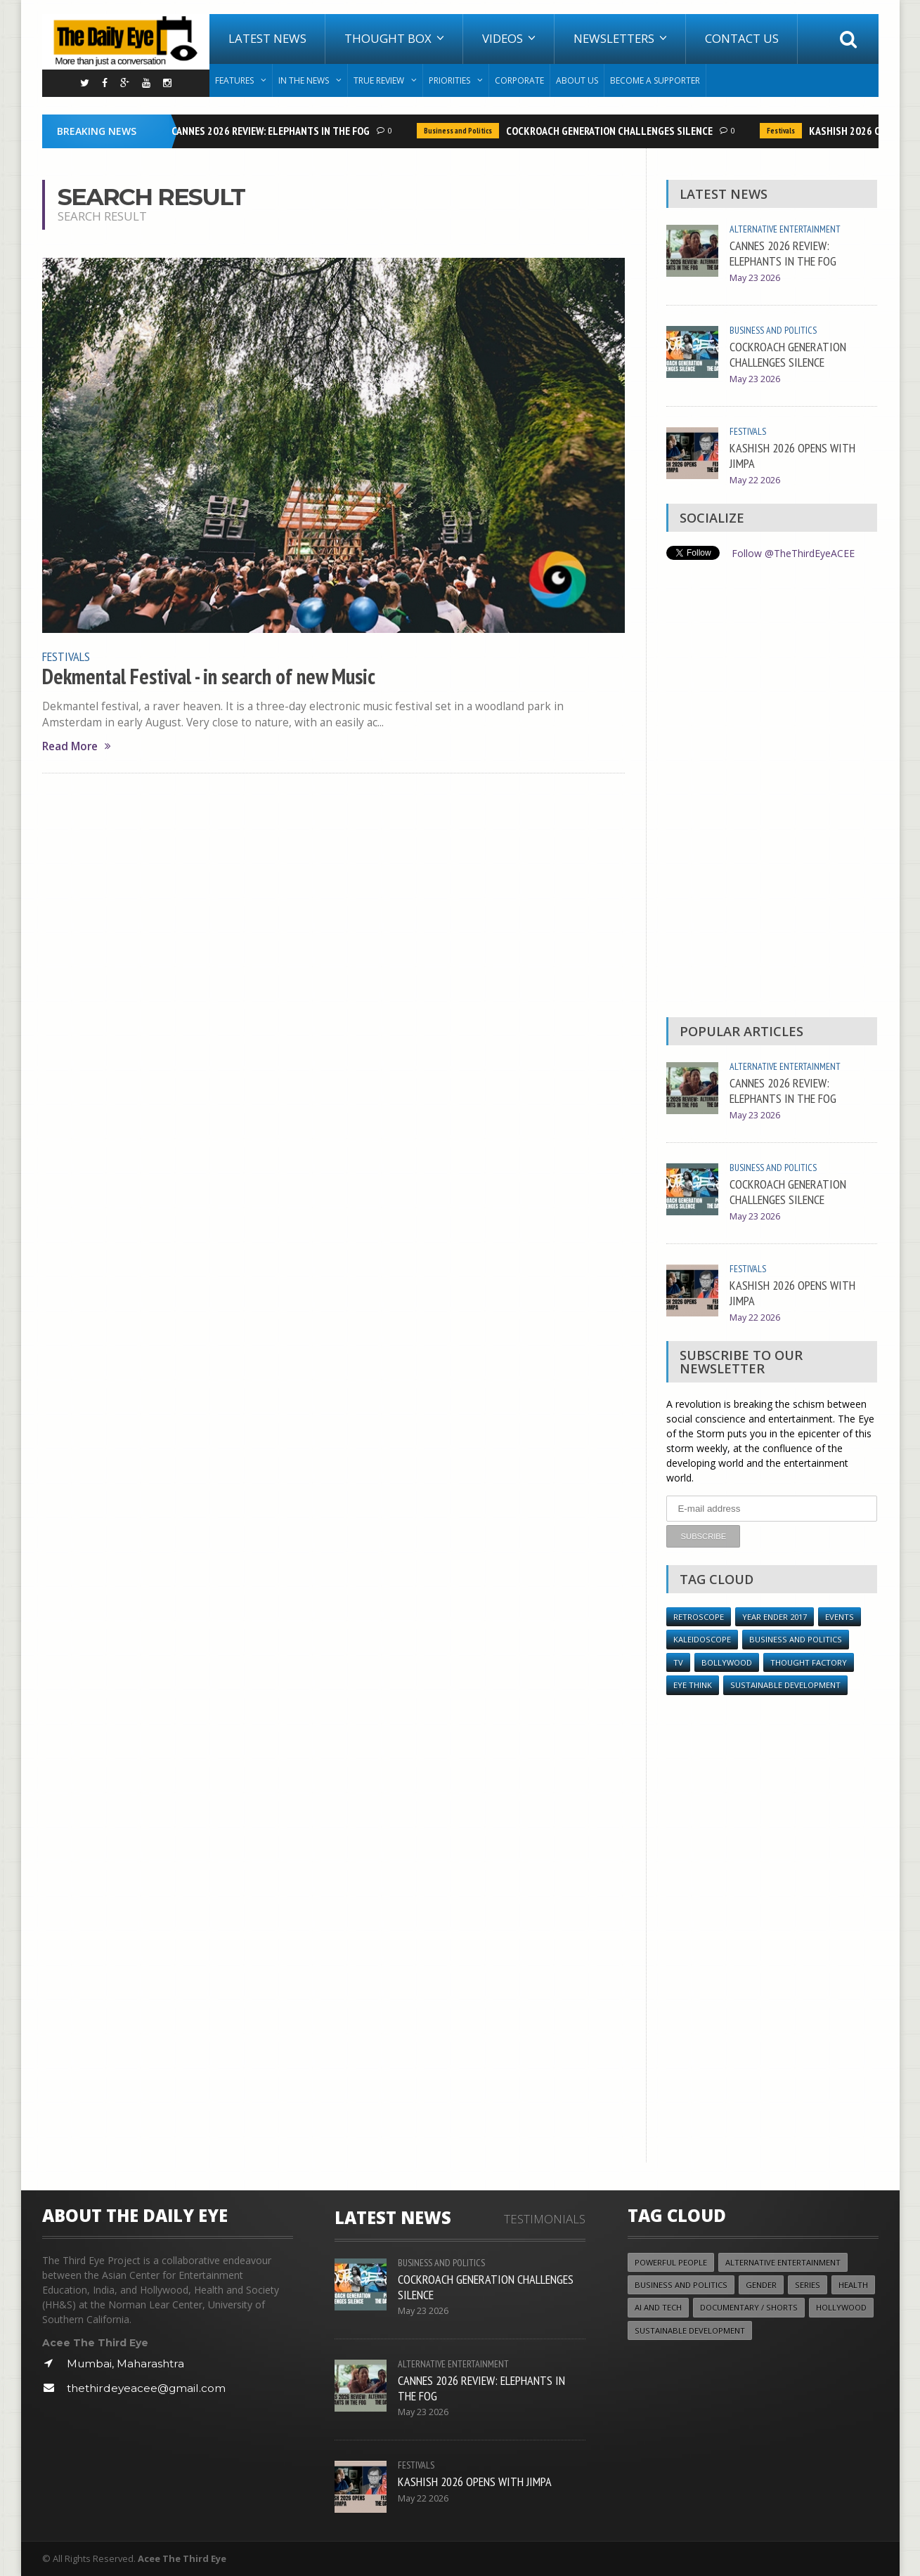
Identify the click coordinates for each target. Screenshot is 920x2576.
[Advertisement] (771, 792)
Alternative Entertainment (785, 229)
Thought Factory (808, 1662)
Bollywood (726, 1662)
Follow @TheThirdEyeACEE (793, 553)
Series (807, 2285)
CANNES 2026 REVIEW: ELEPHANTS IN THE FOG (275, 131)
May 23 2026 (755, 278)
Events (839, 1616)
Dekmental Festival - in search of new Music (208, 676)
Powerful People (671, 2262)
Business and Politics (463, 131)
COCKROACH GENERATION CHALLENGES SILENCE (614, 131)
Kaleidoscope (702, 1639)
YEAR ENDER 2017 (774, 1616)
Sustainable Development (785, 1685)
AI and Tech (658, 2307)
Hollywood (841, 2307)
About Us (577, 80)
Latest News (267, 38)
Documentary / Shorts (749, 2307)
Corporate (519, 80)
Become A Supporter (655, 80)
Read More (76, 746)
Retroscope (698, 1616)
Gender (761, 2285)
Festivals (786, 131)
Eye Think (692, 1685)
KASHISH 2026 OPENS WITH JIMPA (792, 455)
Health (853, 2285)
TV (678, 1662)
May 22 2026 (755, 480)
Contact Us (742, 38)
